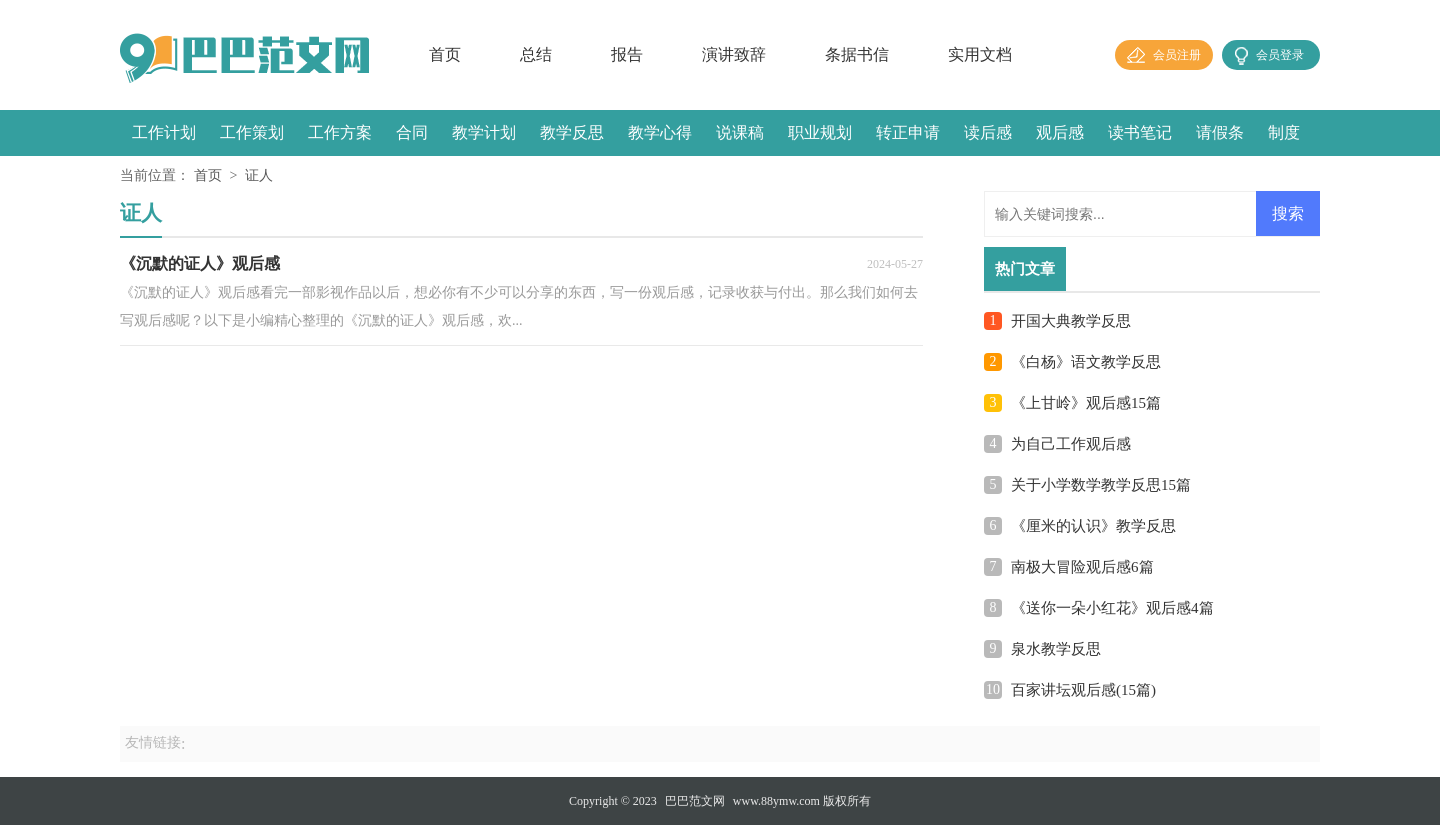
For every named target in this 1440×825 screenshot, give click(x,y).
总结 (536, 54)
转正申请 (908, 132)
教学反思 (572, 132)
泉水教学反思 (1056, 649)
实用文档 (980, 54)
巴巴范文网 (695, 801)
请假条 (1220, 132)
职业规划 (820, 132)
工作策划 (252, 132)
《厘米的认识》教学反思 (1093, 526)
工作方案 (340, 132)
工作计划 (164, 132)
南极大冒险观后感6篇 (1082, 567)
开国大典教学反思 (1071, 321)
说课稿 (740, 132)
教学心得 (660, 132)
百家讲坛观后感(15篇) (1083, 690)
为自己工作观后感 (1071, 444)
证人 (259, 175)
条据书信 (857, 54)
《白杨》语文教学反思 (1086, 362)
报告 (627, 54)
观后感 (1060, 132)
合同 (412, 132)
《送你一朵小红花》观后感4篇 (1112, 608)
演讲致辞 (734, 54)
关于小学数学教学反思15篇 (1101, 485)
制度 (1284, 132)
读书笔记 (1140, 132)
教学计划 (484, 132)
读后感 (988, 132)
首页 (445, 54)
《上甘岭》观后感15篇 (1086, 403)
